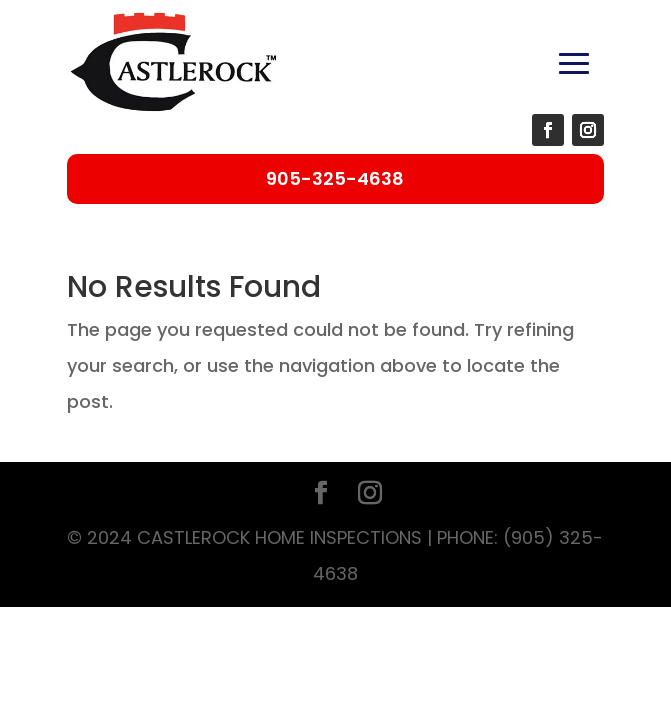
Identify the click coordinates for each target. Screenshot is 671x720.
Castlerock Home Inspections (279, 537)
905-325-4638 (335, 178)
